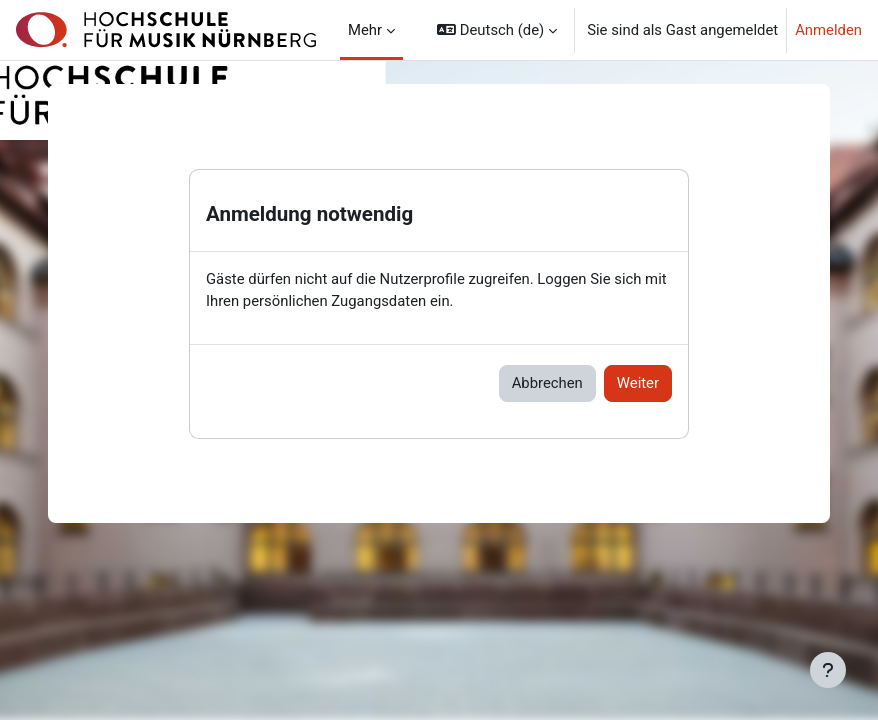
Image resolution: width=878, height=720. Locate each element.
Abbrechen (547, 383)
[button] (497, 30)
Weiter (638, 383)
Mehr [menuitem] (365, 30)
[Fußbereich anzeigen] (828, 670)
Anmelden (828, 30)
